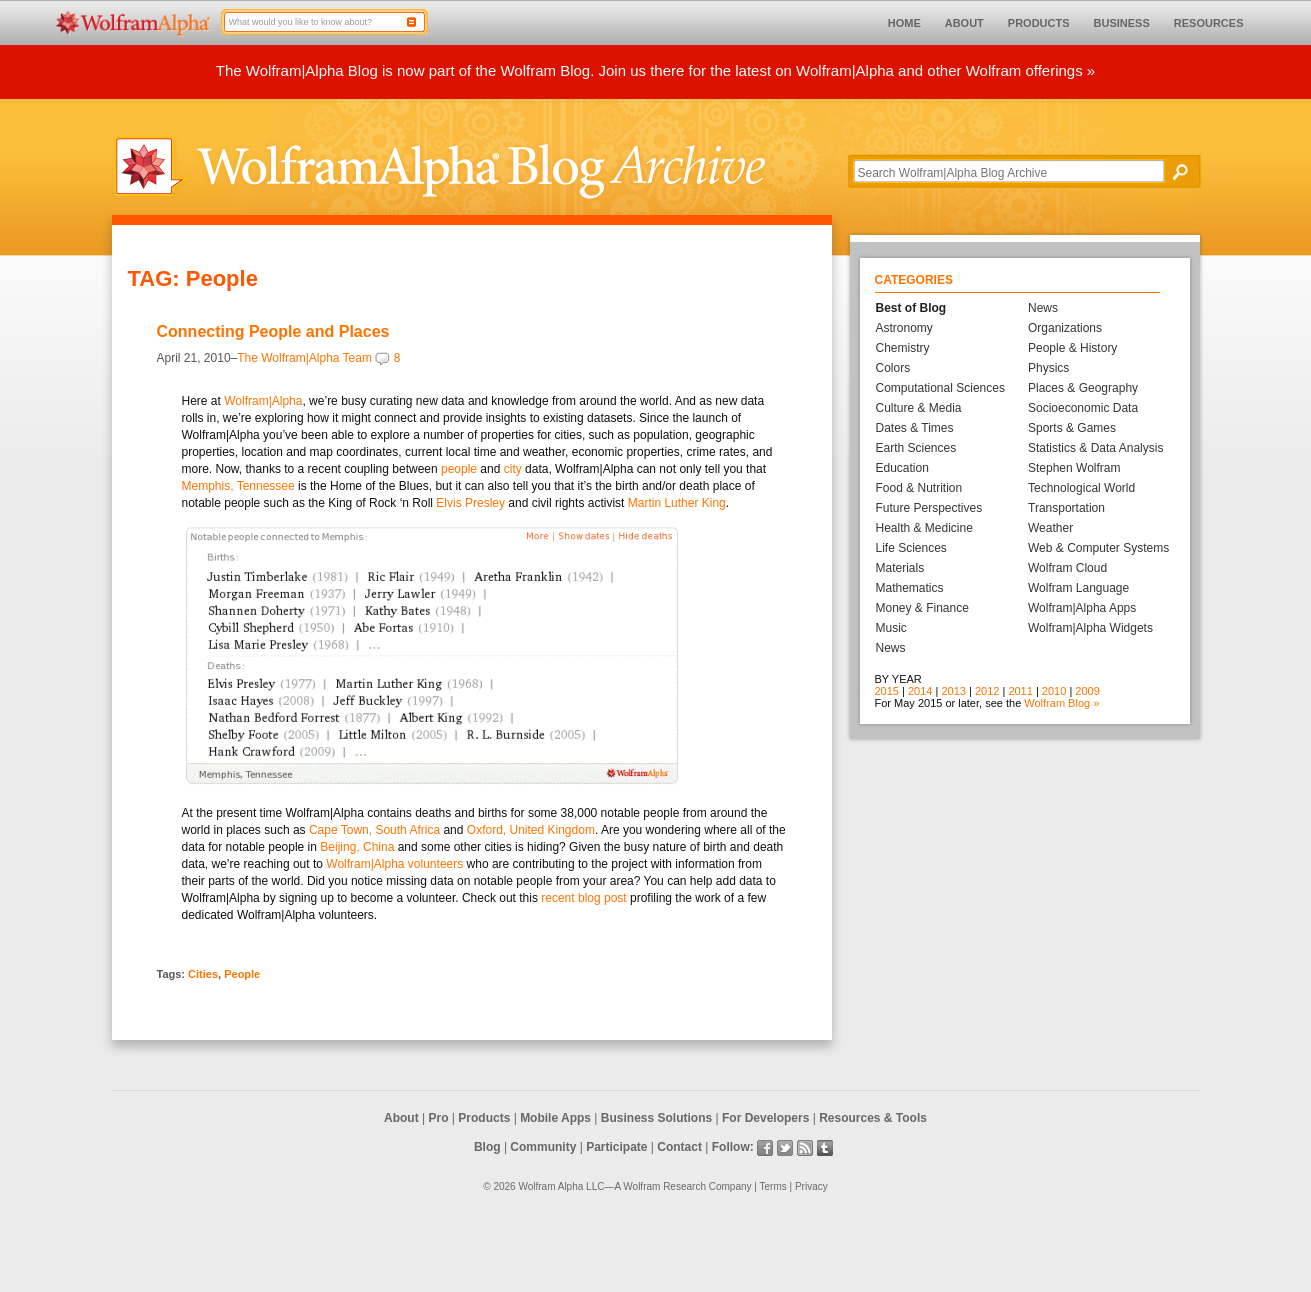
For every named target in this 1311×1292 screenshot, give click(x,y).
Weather (1050, 528)
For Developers (765, 1118)
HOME (904, 23)
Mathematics (910, 588)
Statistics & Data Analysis (1095, 448)
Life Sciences (911, 548)
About (401, 1118)
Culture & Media (919, 408)
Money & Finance (922, 608)
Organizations (1065, 328)
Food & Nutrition (919, 488)
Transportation (1066, 508)
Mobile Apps (555, 1118)
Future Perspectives (929, 508)
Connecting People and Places (273, 331)
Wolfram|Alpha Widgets (1090, 628)
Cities (203, 974)
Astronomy (904, 328)
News (891, 648)
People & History (1072, 348)
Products (484, 1118)
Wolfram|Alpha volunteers (396, 864)
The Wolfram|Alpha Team (304, 358)
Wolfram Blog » (1061, 703)
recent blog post (583, 898)
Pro (439, 1118)
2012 (987, 691)
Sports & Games (1072, 428)
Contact (679, 1147)
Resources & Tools (873, 1118)
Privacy (811, 1186)
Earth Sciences (916, 448)
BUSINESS (1122, 23)
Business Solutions (656, 1118)
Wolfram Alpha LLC (561, 1186)
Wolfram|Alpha (263, 401)
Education (902, 468)
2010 (1054, 691)
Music (891, 628)
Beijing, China (357, 847)
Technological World (1081, 488)
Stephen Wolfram (1074, 468)
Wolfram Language (1078, 588)
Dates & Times (915, 428)
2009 (1087, 691)
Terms (773, 1186)
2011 (1020, 691)
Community (543, 1147)
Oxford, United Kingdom (531, 830)
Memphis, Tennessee (238, 486)
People (242, 974)
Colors (893, 368)
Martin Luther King (677, 503)
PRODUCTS (1039, 23)
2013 (953, 691)
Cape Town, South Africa (374, 830)
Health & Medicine (924, 528)
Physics (1048, 368)
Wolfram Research (664, 1186)
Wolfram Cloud (1067, 568)
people (459, 469)
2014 (920, 691)
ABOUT (964, 23)
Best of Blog (911, 308)
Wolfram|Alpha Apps (1082, 608)
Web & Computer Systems (1098, 548)
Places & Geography (1083, 388)
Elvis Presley (470, 503)
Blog (487, 1147)
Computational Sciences (940, 388)
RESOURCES (1209, 23)
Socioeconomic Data (1083, 408)
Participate (616, 1147)
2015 (887, 691)
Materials (900, 568)
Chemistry (903, 348)
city (513, 469)
